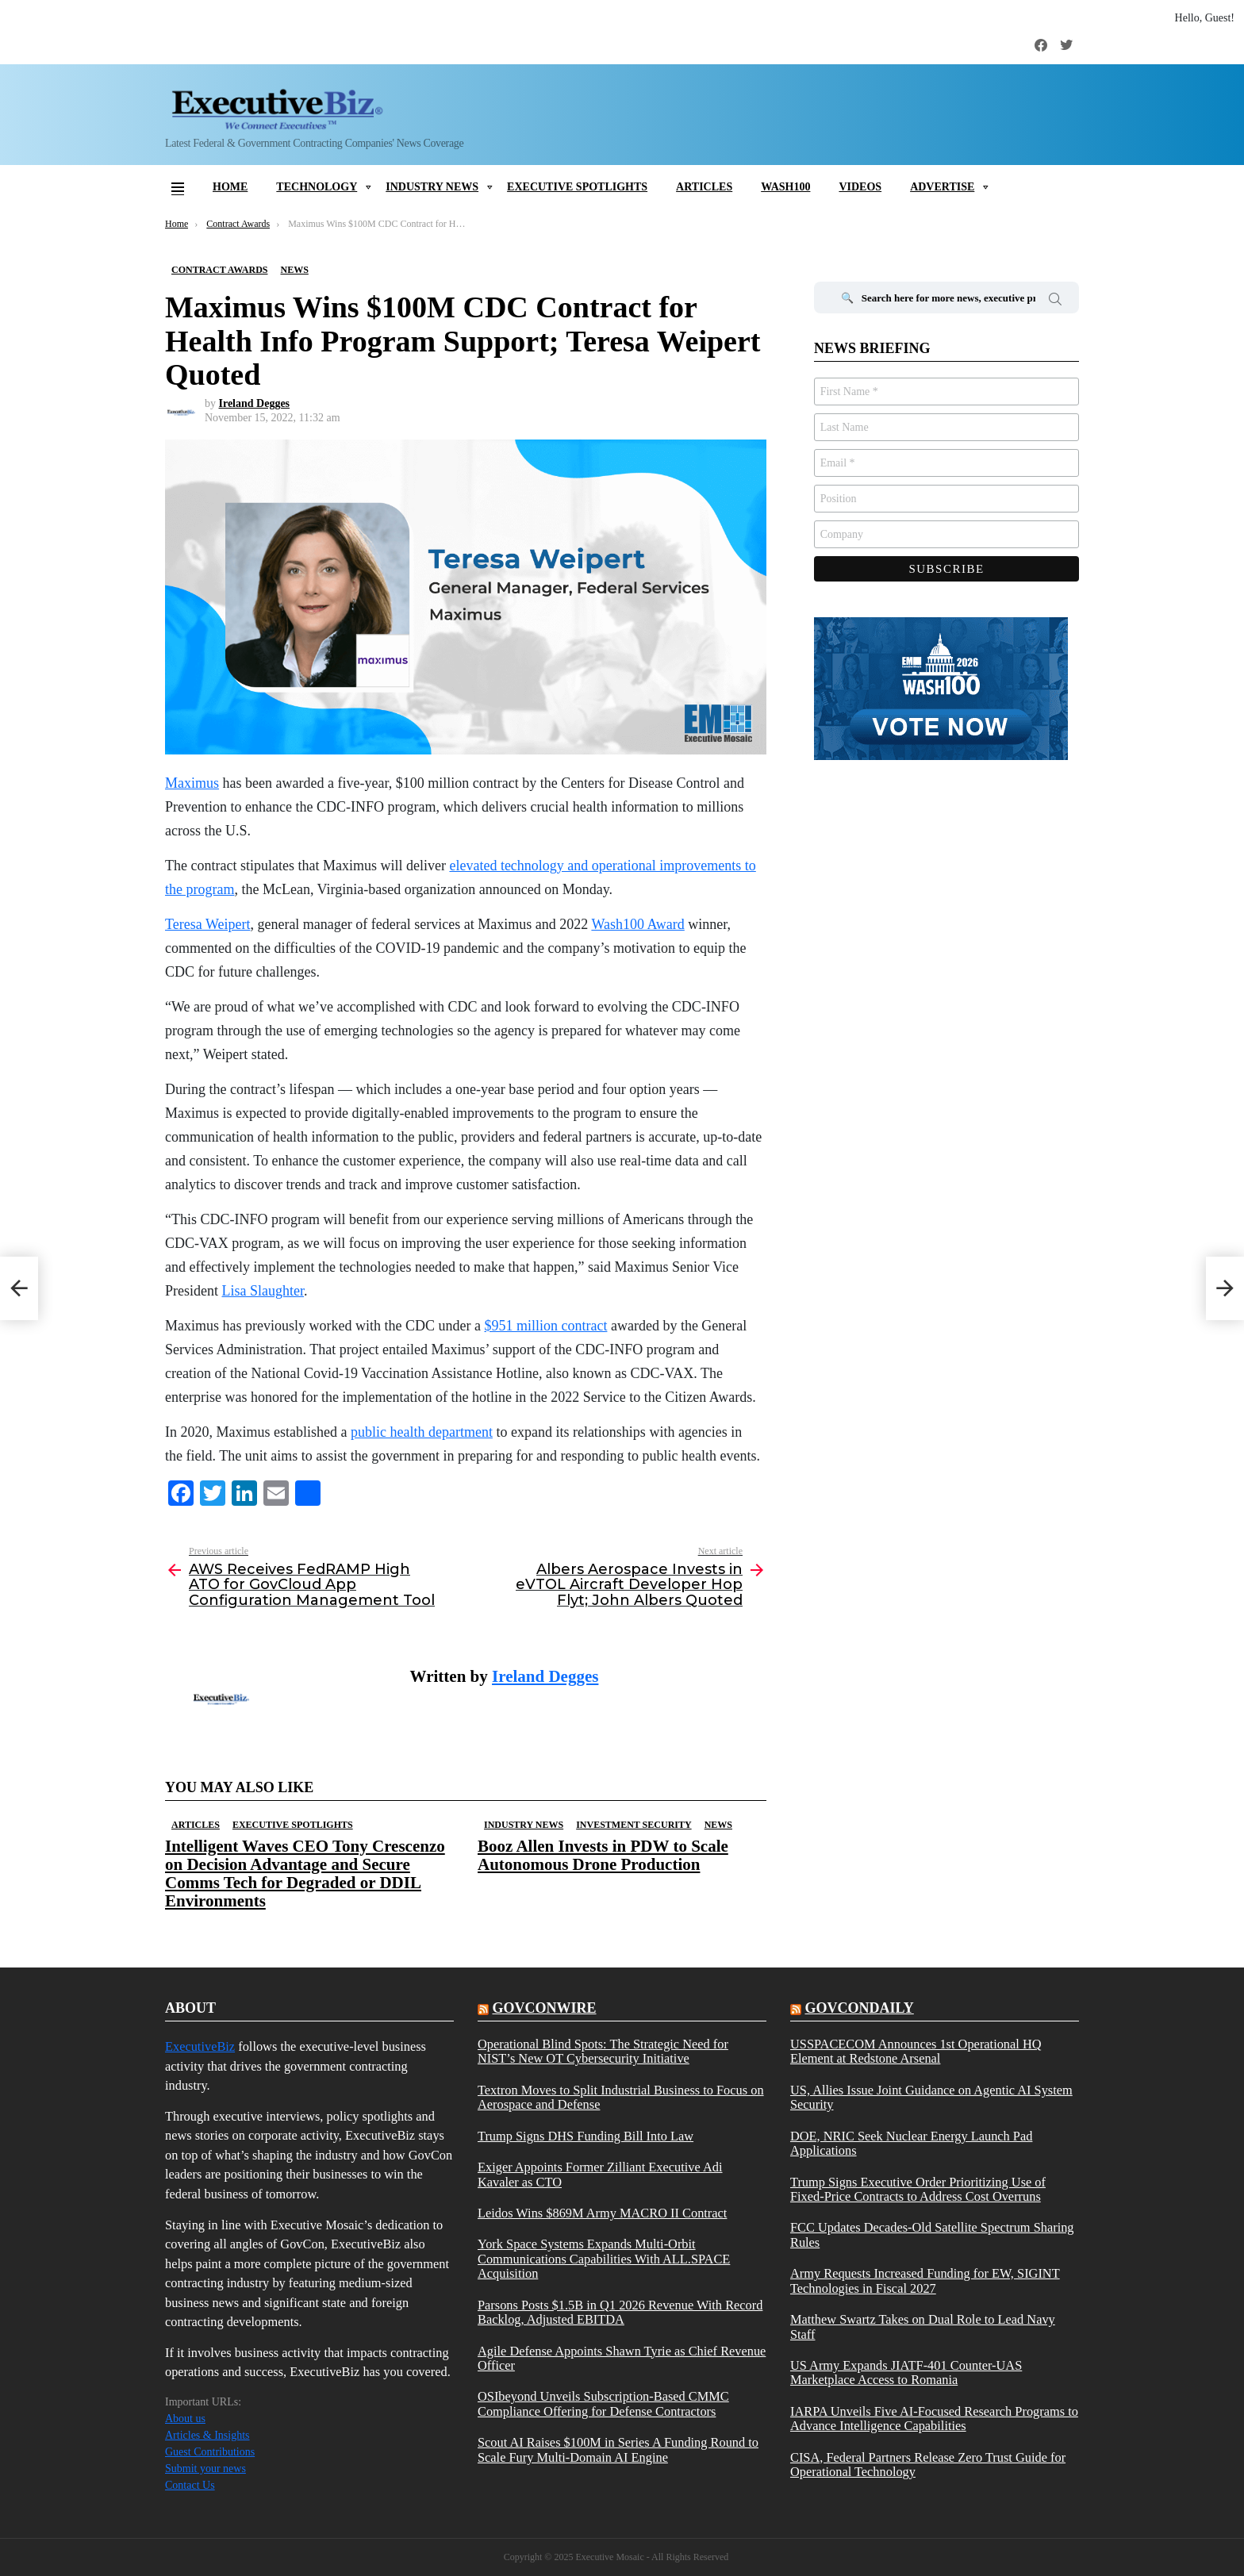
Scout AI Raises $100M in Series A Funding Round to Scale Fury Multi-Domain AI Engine (618, 2450)
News (718, 1824)
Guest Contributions (210, 2452)
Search (1055, 301)
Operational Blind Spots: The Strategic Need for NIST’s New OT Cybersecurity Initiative (603, 2051)
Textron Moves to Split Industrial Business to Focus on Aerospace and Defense (621, 2097)
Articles (704, 187)
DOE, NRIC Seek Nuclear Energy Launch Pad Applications (911, 2143)
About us (185, 2418)
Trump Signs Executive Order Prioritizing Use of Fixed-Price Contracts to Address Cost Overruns (918, 2189)
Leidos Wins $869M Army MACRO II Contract (602, 2213)
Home (230, 187)
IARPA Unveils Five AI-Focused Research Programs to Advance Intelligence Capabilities (934, 2419)
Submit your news (205, 2468)
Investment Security (633, 1824)
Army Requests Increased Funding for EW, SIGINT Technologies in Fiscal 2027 (925, 2281)
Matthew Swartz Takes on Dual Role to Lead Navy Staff (922, 2327)
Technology (316, 187)
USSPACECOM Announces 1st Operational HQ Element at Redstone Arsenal (916, 2051)
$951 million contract (545, 1326)
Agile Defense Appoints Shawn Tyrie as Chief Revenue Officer (622, 2358)
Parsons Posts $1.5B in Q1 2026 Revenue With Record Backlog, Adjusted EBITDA (620, 2312)
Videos (860, 187)
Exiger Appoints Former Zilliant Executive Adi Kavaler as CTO (600, 2174)
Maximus (192, 783)
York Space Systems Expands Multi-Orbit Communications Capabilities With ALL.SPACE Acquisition (604, 2259)
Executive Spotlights (577, 187)
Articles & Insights (207, 2435)
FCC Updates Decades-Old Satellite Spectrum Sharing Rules (932, 2235)
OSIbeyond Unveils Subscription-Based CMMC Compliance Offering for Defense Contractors (603, 2404)
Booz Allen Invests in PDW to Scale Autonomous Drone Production (603, 1855)
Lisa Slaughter (263, 1291)
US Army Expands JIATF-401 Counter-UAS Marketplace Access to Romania (906, 2373)
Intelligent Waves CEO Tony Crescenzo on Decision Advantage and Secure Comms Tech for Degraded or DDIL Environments (305, 1874)
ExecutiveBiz (200, 2046)
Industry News (432, 187)
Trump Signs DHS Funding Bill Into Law (585, 2136)
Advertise (942, 187)
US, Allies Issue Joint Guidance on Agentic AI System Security (931, 2097)
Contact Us (190, 2485)
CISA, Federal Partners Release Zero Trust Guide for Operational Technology (927, 2465)
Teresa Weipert (207, 924)
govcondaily (858, 2008)
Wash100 (785, 187)
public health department (422, 1432)
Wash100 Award (637, 924)
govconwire (544, 2008)
